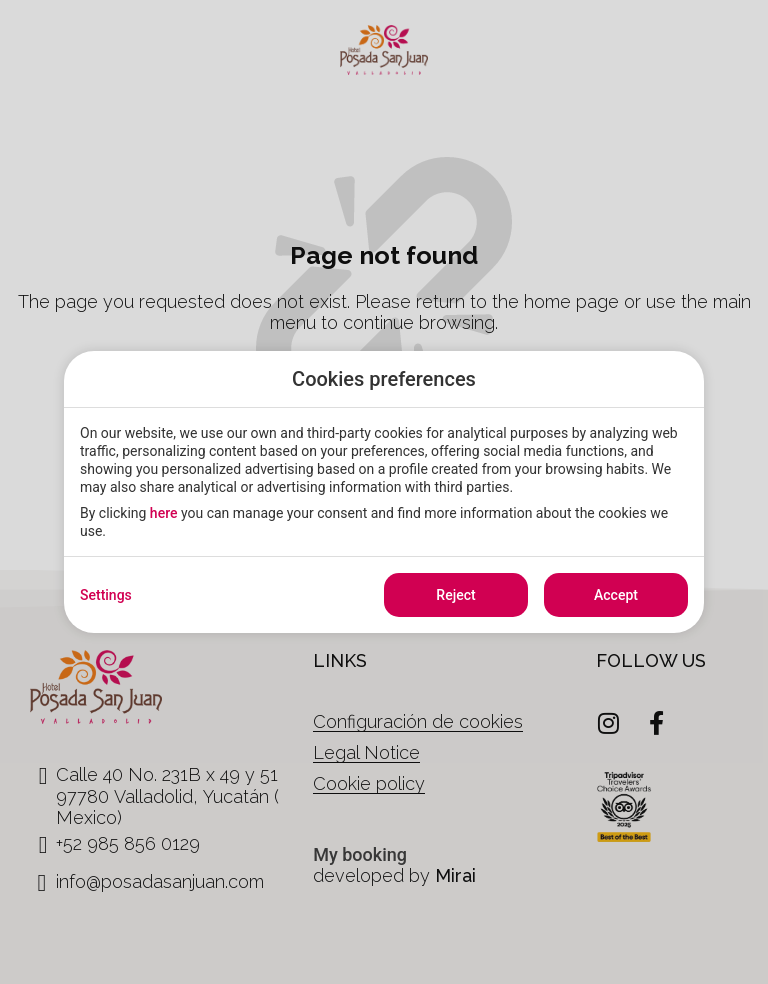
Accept (616, 595)
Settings (106, 595)
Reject (455, 595)
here (164, 513)
